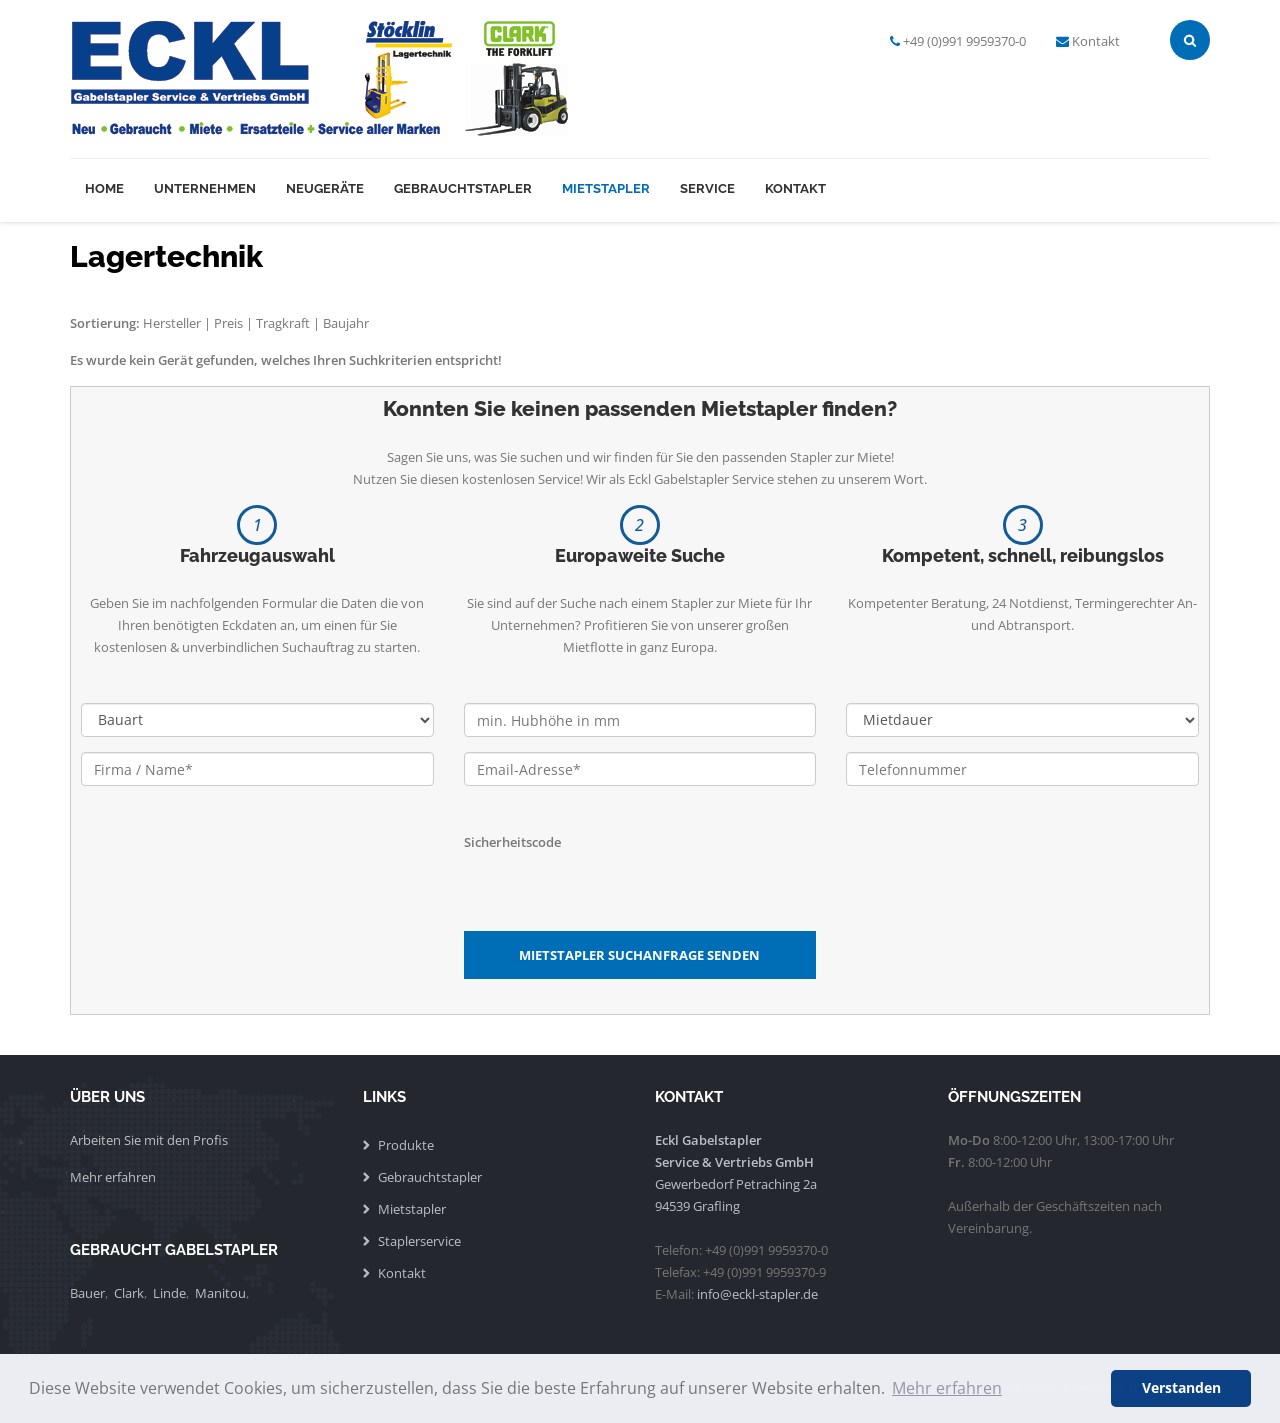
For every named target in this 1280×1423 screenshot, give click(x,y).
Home (104, 188)
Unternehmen (205, 188)
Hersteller (172, 323)
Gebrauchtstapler (463, 188)
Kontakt (1096, 41)
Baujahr (346, 323)
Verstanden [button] (1181, 1387)
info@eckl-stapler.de (757, 1294)
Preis (228, 323)
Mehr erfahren (113, 1177)
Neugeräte (325, 188)
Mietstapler (606, 188)
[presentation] (616, 892)
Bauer (87, 1293)
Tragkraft (283, 323)
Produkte (406, 1145)
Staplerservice (419, 1241)
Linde (169, 1293)
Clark (129, 1293)
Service (707, 188)
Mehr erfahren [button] (947, 1388)
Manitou (220, 1293)
